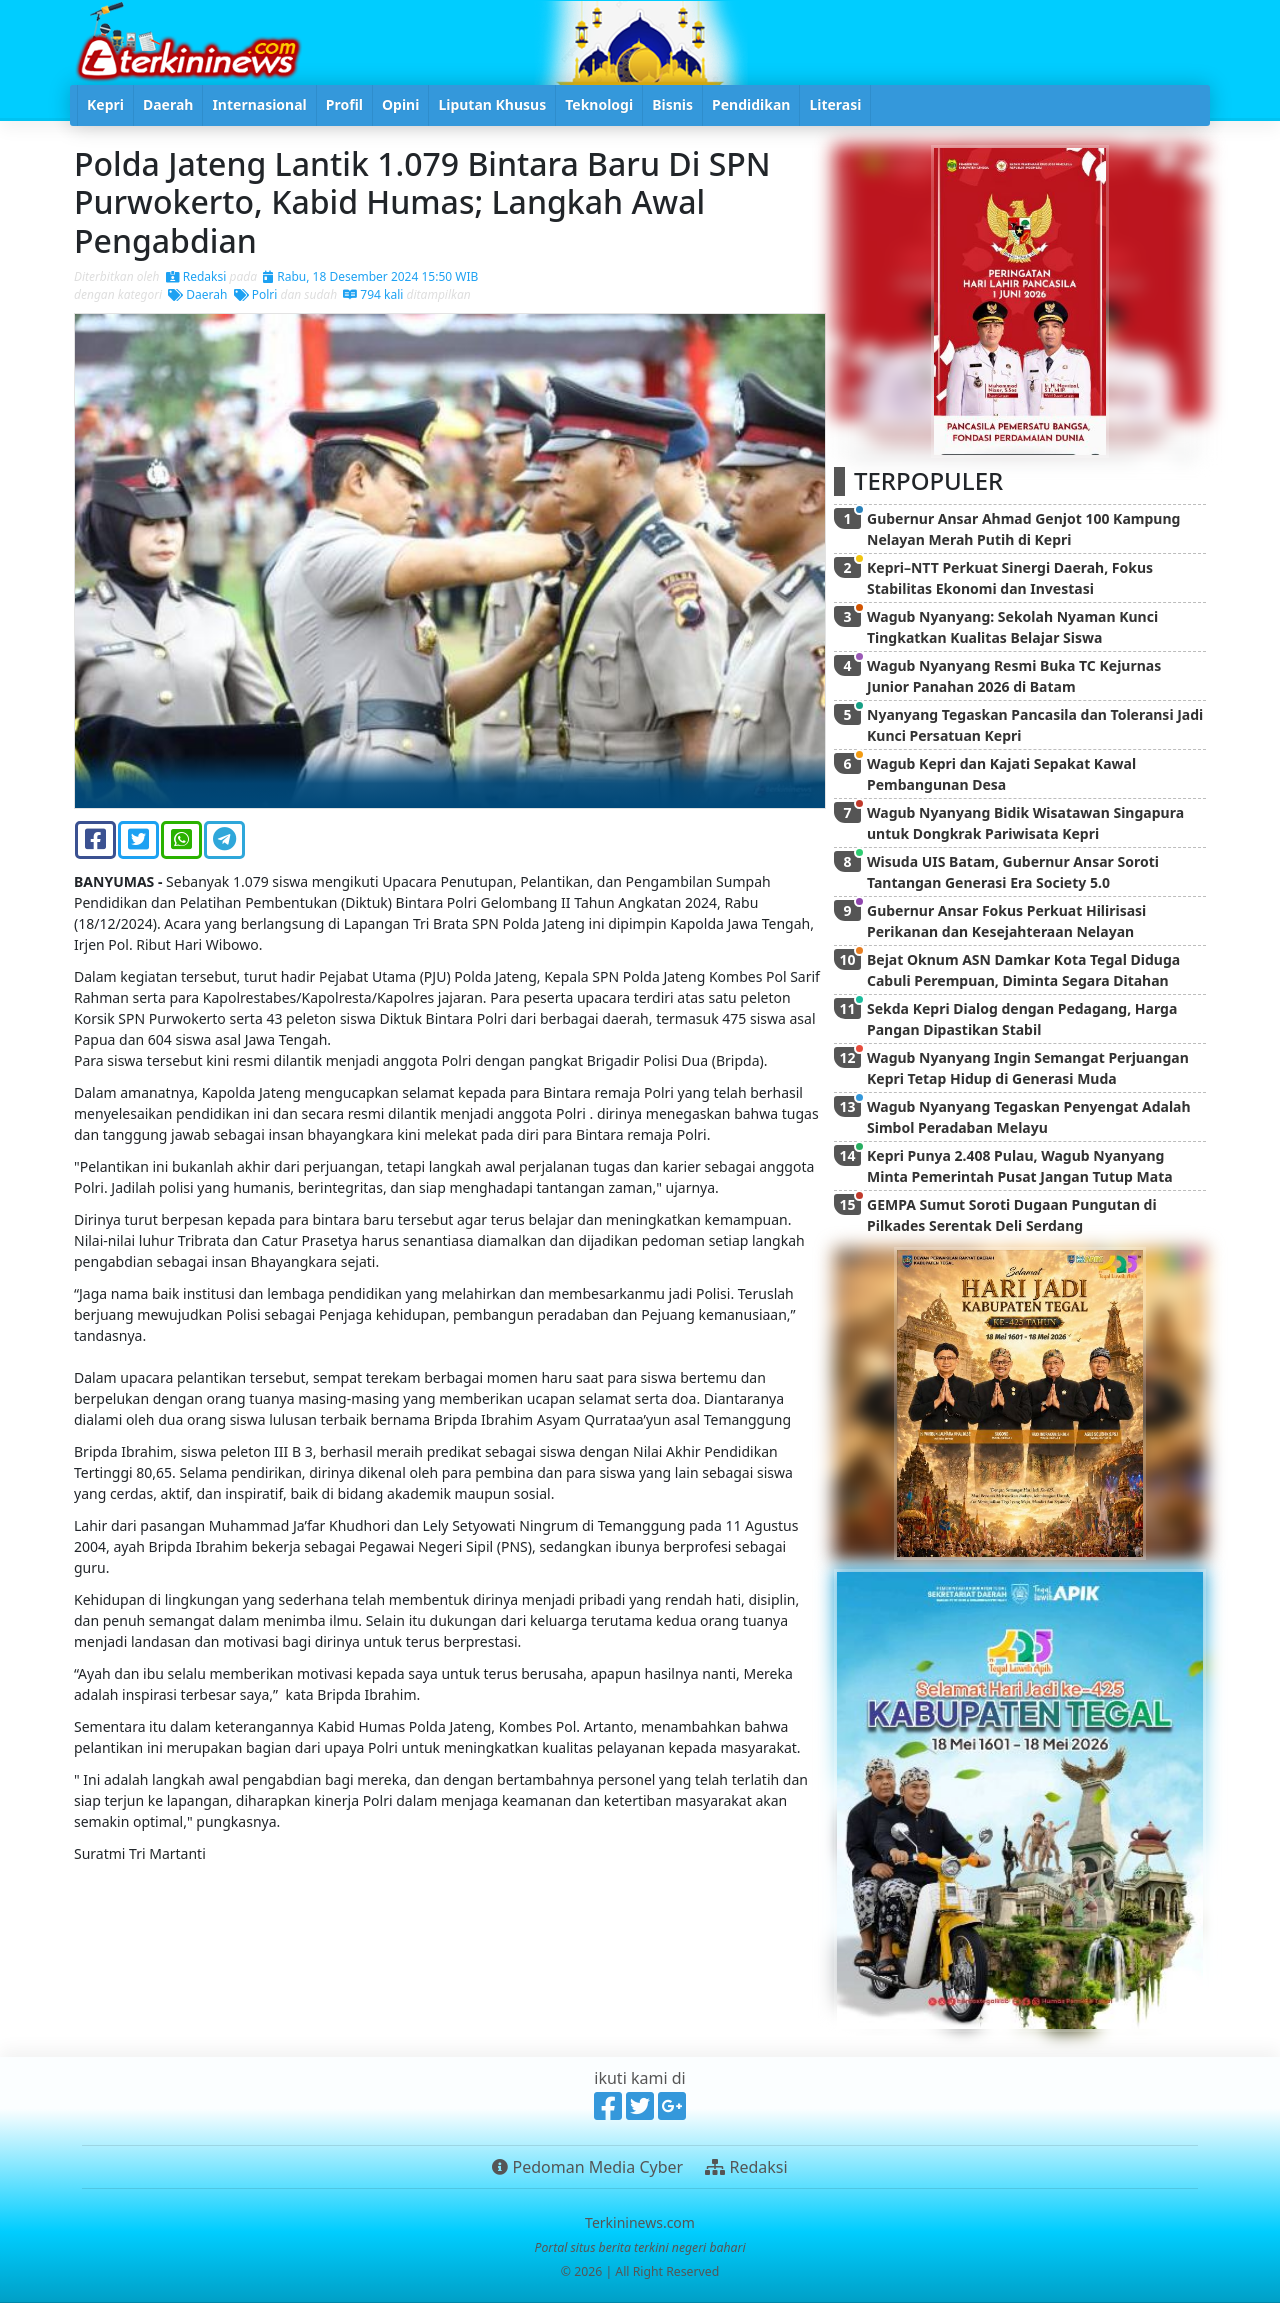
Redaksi (196, 276)
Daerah (197, 294)
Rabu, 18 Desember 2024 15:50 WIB (370, 276)
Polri (256, 294)
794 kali (373, 294)
